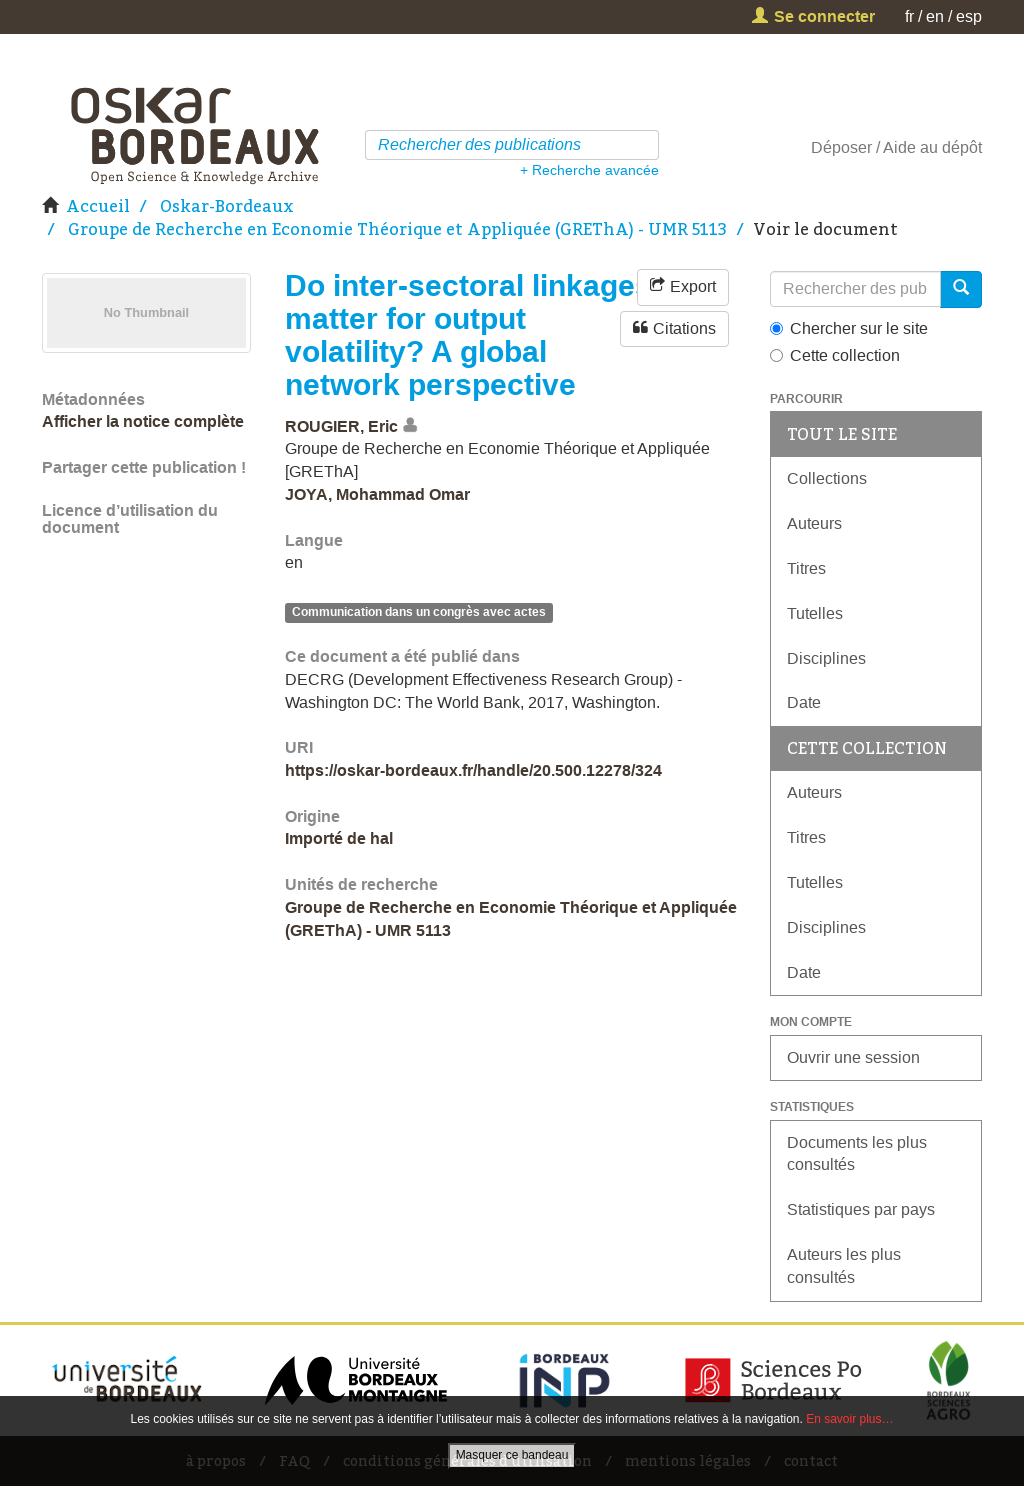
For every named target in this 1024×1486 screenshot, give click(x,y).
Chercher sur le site (849, 328)
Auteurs (814, 523)
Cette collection (835, 355)
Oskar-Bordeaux (227, 206)
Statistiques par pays (861, 1209)
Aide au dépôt (932, 147)
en (935, 16)
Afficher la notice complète (143, 421)
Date (804, 702)
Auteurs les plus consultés (844, 1266)
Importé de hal (339, 838)
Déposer (841, 147)
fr (909, 16)
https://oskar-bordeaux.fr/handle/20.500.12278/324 (473, 770)
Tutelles (815, 613)
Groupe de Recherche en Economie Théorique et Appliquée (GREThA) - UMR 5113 (397, 229)
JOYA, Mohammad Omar (377, 494)
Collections (827, 478)
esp (969, 16)
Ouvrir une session (853, 1057)
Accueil (98, 206)
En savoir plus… (849, 1419)
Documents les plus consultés (857, 1154)
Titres (806, 568)
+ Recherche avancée (589, 170)
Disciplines (826, 658)
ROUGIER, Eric (341, 426)
